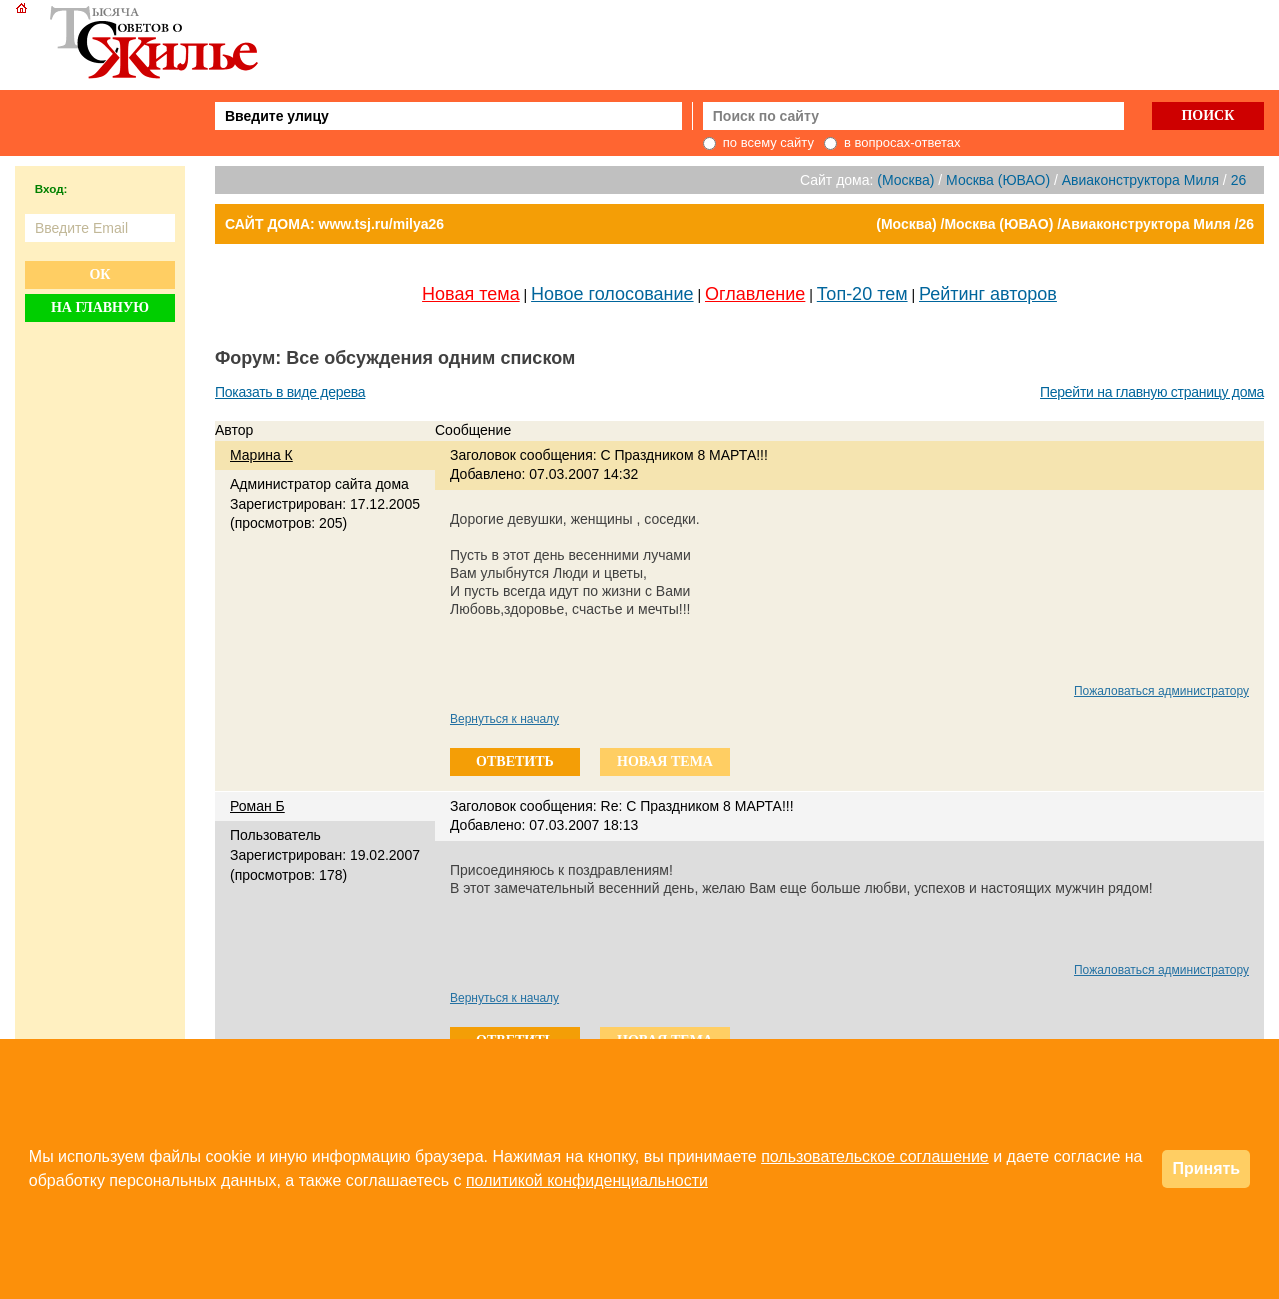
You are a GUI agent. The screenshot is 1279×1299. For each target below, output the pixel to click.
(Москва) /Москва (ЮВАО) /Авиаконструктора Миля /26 (1065, 224)
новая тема (665, 761)
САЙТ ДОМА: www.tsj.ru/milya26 (334, 224)
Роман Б (257, 806)
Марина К (261, 455)
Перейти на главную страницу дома (1152, 392)
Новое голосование (612, 294)
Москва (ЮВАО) (998, 180)
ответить (515, 761)
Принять (1206, 1168)
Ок (99, 274)
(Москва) (905, 180)
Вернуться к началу (504, 719)
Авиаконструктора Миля (1140, 180)
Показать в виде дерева (290, 392)
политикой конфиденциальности (587, 1180)
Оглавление (755, 294)
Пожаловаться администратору (1161, 691)
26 (1239, 180)
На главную (100, 307)
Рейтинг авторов (988, 294)
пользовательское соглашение (875, 1156)
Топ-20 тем (862, 294)
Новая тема (471, 294)
